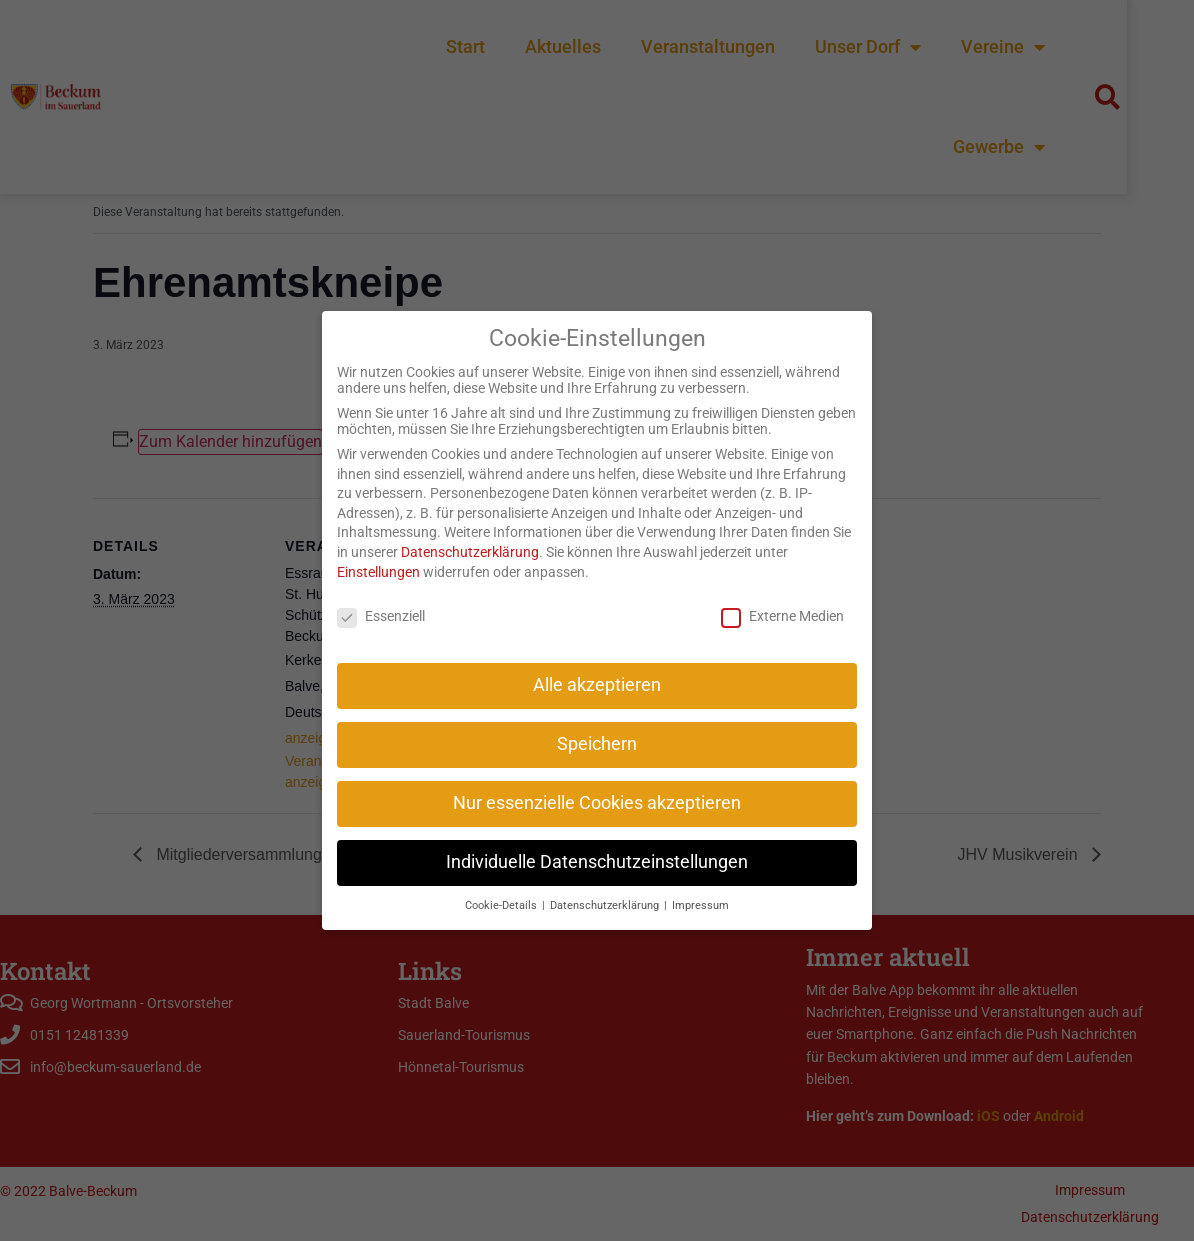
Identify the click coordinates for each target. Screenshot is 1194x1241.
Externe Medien (782, 598)
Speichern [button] (597, 726)
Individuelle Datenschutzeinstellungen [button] (597, 844)
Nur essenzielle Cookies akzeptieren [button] (597, 785)
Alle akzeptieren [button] (597, 667)
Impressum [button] (700, 887)
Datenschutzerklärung (470, 534)
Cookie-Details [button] (502, 887)
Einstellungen (378, 554)
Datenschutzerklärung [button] (606, 887)
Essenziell (381, 598)
